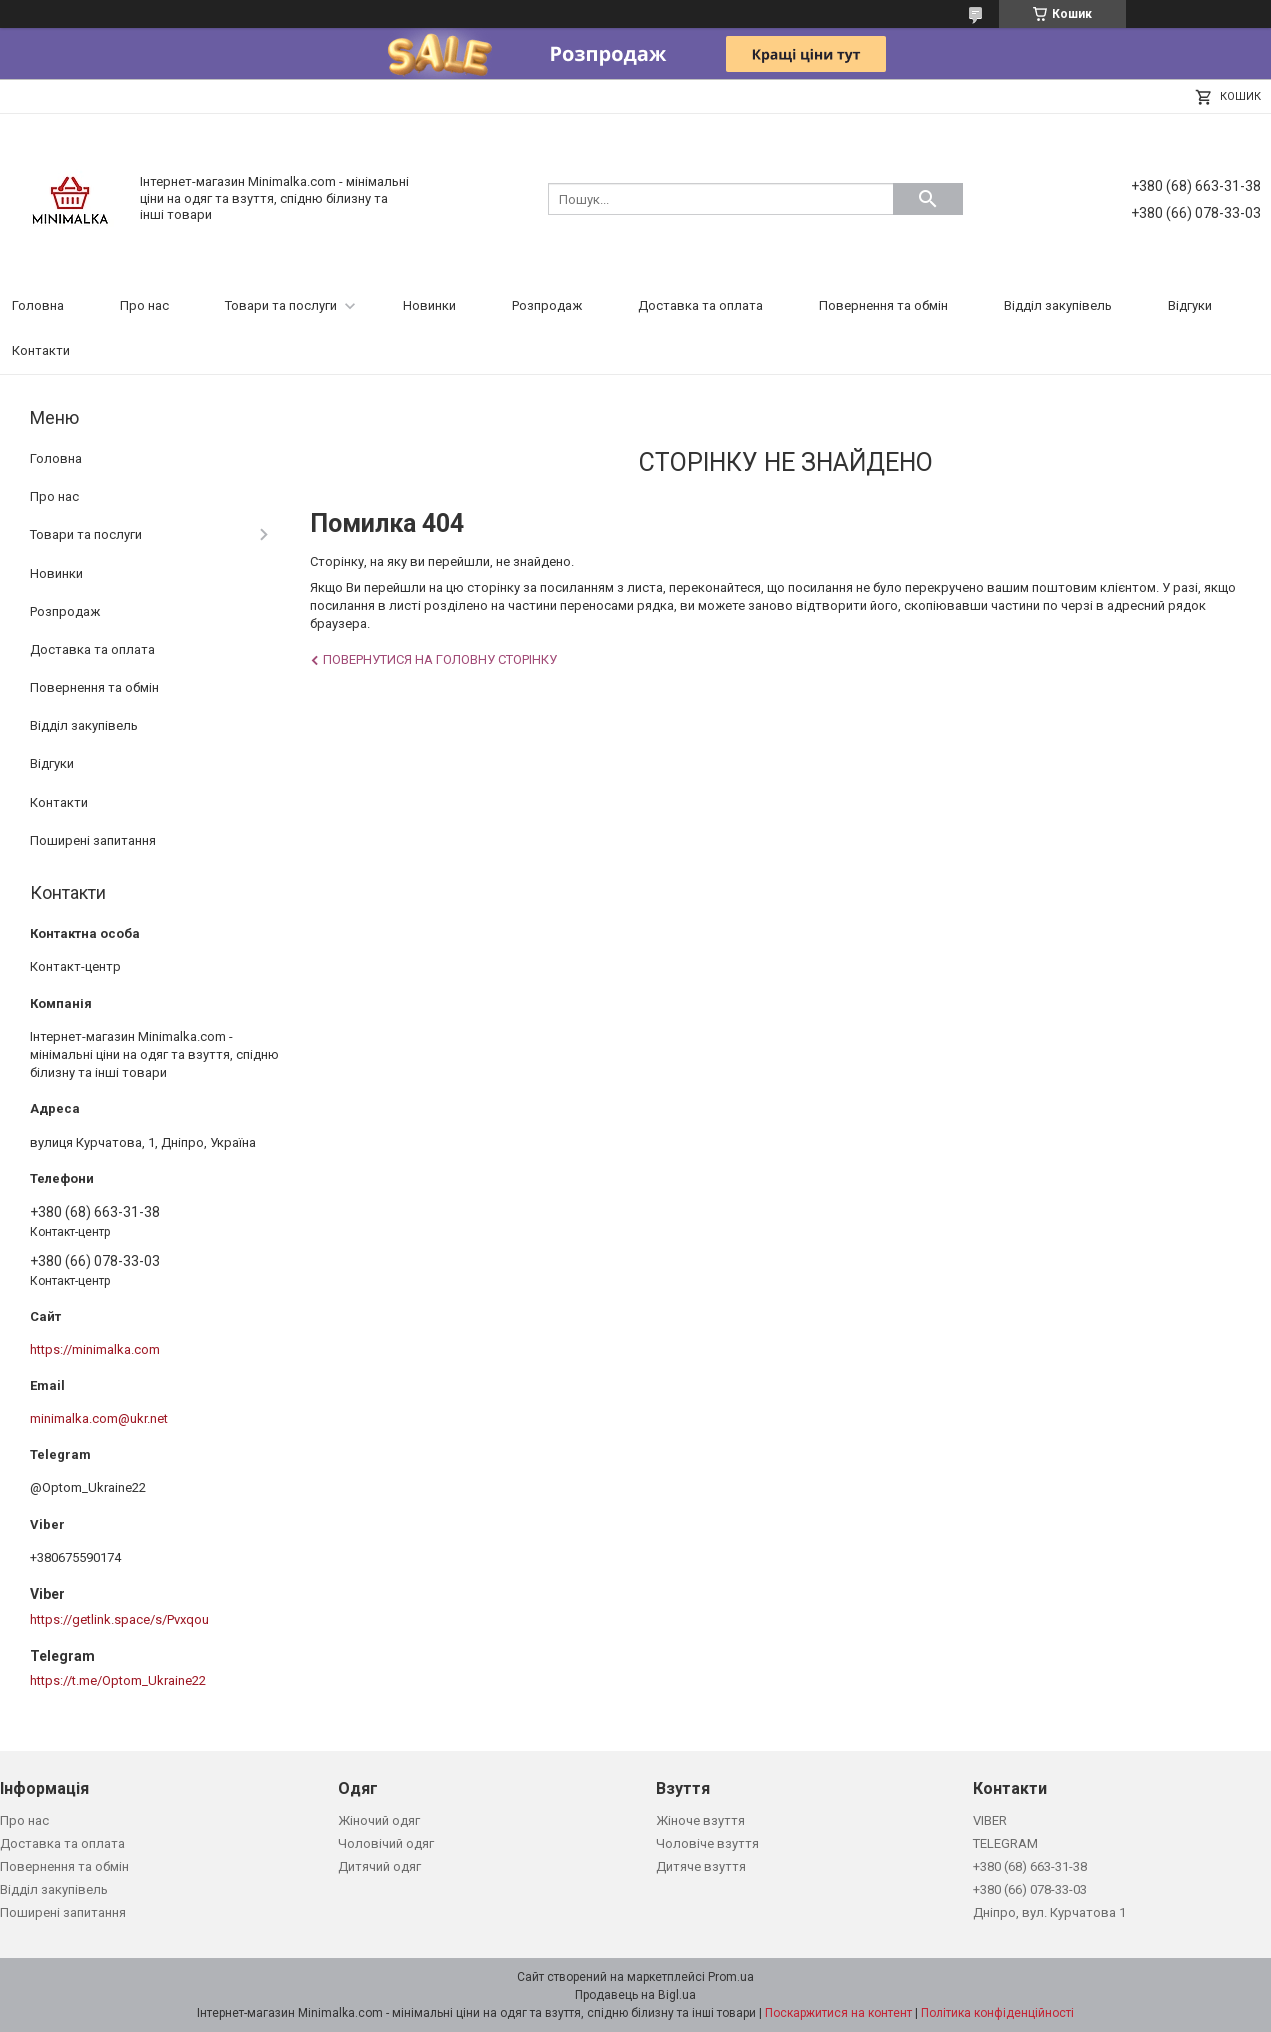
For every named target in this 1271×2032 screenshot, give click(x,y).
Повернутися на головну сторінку (440, 659)
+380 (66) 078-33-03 (1030, 1889)
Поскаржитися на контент (838, 2013)
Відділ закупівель (1058, 305)
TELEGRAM (1005, 1843)
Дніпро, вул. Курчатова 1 (1049, 1912)
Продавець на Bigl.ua (635, 1995)
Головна (38, 305)
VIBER (990, 1820)
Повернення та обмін (883, 305)
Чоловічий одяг (386, 1843)
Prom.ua (731, 1977)
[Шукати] (928, 199)
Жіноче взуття (700, 1820)
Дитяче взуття (701, 1866)
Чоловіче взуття (707, 1843)
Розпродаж (547, 305)
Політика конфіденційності (997, 2013)
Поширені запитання (93, 840)
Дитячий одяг (379, 1866)
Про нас (144, 305)
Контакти (41, 350)
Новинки (429, 305)
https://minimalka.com (95, 1349)
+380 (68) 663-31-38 (1030, 1866)
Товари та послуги (281, 305)
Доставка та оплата (700, 305)
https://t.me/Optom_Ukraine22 (118, 1680)
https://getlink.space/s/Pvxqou (119, 1619)
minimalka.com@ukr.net (99, 1418)
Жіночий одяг (379, 1820)
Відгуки (1190, 305)
